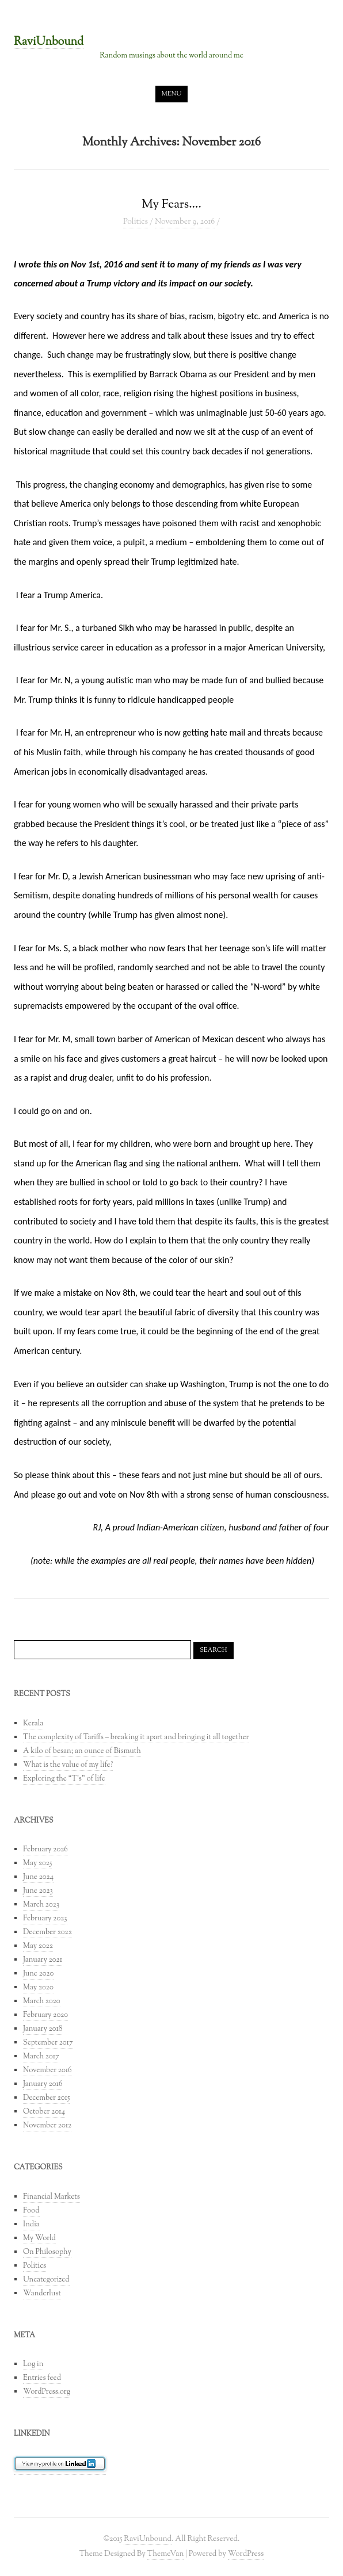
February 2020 (45, 2015)
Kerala (33, 1723)
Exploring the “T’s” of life (64, 1779)
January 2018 (42, 2029)
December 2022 (47, 1932)
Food (31, 2211)
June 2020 (38, 1974)
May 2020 (38, 1987)
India (31, 2224)
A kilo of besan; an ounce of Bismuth (82, 1751)
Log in (33, 2364)
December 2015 (46, 2098)
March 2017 (41, 2056)
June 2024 (38, 1877)
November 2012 (47, 2125)
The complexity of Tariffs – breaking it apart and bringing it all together (136, 1737)
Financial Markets (51, 2197)
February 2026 (45, 1849)
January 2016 (42, 2084)
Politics (135, 222)
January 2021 (42, 1960)
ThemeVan (165, 2553)
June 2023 (38, 1891)
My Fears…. (171, 204)
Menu (172, 93)
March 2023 (41, 1905)
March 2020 (41, 2001)
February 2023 (45, 1918)
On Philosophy (47, 2252)
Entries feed (42, 2378)
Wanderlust (42, 2293)
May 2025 (37, 1863)
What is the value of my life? (68, 1765)
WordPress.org (46, 2392)
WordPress (246, 2553)
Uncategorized (46, 2280)
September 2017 (48, 2043)
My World (39, 2238)
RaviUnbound (48, 43)
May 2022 (38, 1946)
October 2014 (44, 2112)
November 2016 (47, 2070)
